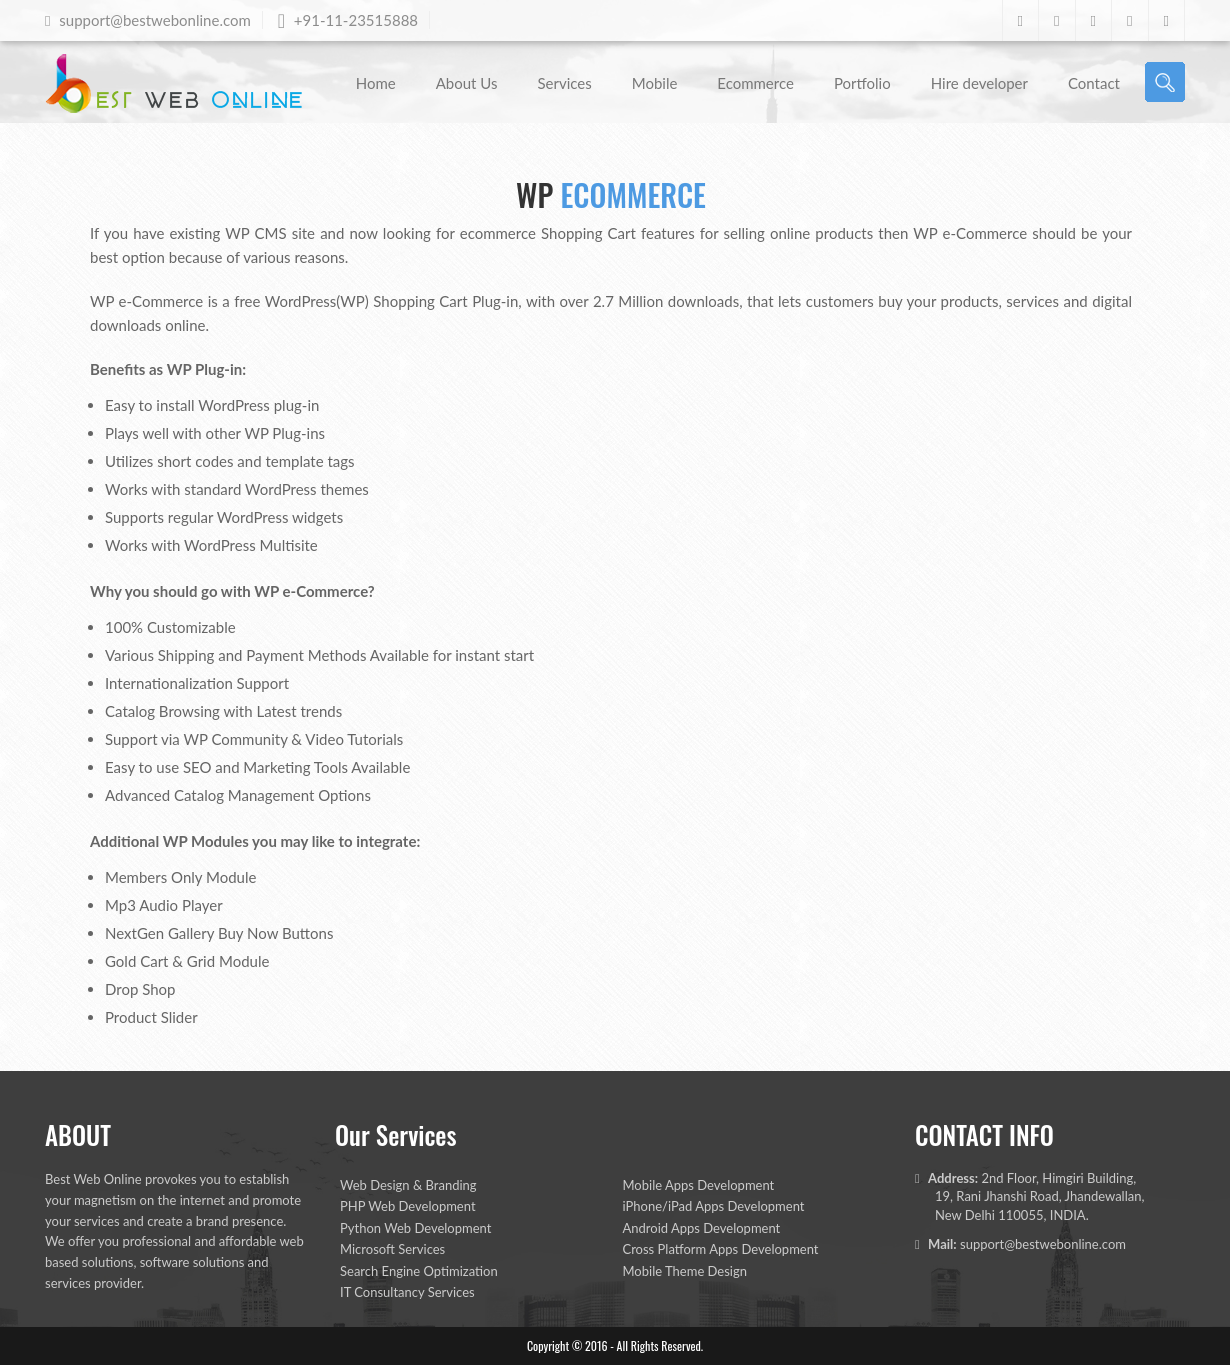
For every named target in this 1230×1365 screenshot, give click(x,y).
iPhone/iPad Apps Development (714, 1206)
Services (564, 83)
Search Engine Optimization (419, 1271)
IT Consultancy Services (407, 1292)
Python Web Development (415, 1228)
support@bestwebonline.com (1043, 1244)
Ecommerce (755, 83)
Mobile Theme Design (685, 1271)
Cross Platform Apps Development (721, 1249)
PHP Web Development (408, 1206)
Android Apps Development (702, 1228)
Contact (1094, 83)
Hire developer (979, 83)
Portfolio (862, 83)
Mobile (655, 83)
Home (376, 83)
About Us (467, 83)
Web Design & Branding (408, 1185)
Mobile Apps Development (699, 1185)
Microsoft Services (392, 1249)
